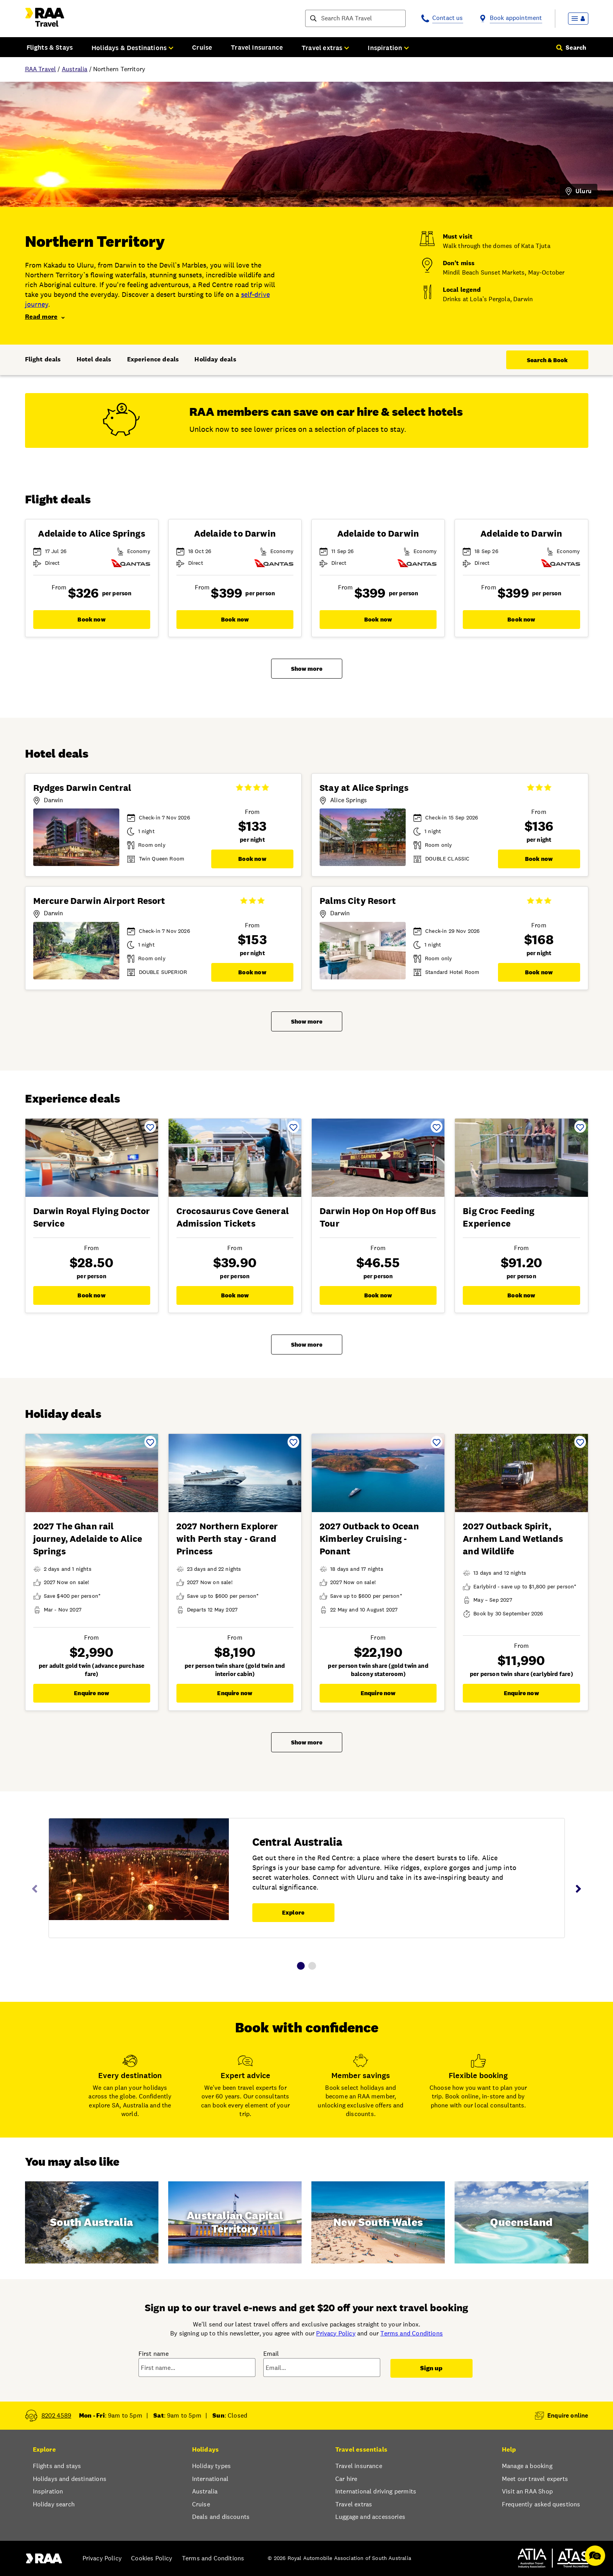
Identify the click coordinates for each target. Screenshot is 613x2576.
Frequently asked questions (541, 2504)
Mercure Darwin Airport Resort (99, 901)
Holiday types (211, 2466)
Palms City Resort (358, 901)
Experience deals (153, 359)
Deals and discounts (221, 2517)
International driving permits (375, 2491)
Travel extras (353, 2504)
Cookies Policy (151, 2558)
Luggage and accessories (370, 2517)
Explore (293, 1912)
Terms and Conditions (411, 2333)
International (210, 2479)
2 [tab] (312, 1966)
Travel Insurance (257, 47)
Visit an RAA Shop (527, 2491)
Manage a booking (527, 2466)
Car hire (346, 2479)
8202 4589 (56, 2415)
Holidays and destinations (69, 2479)
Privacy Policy (335, 2333)
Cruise (202, 47)
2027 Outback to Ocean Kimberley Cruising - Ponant (369, 1538)
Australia (75, 69)
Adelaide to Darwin (235, 533)
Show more (306, 668)
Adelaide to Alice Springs (91, 533)
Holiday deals (215, 359)
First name (153, 2354)
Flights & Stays (50, 47)
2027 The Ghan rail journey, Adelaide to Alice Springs (87, 1538)
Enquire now (91, 1693)
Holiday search (54, 2504)
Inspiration (48, 2491)
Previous (35, 1889)
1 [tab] (301, 1966)
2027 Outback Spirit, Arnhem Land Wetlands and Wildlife (513, 1538)
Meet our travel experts (535, 2479)
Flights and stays (57, 2466)
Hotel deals (94, 359)
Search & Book (547, 360)
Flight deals (43, 359)
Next (578, 1889)
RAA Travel (40, 69)
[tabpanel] (307, 1883)
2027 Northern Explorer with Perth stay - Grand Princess (227, 1538)
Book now (91, 619)
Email (271, 2354)
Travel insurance (358, 2466)
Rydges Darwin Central (82, 788)
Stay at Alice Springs (364, 788)
